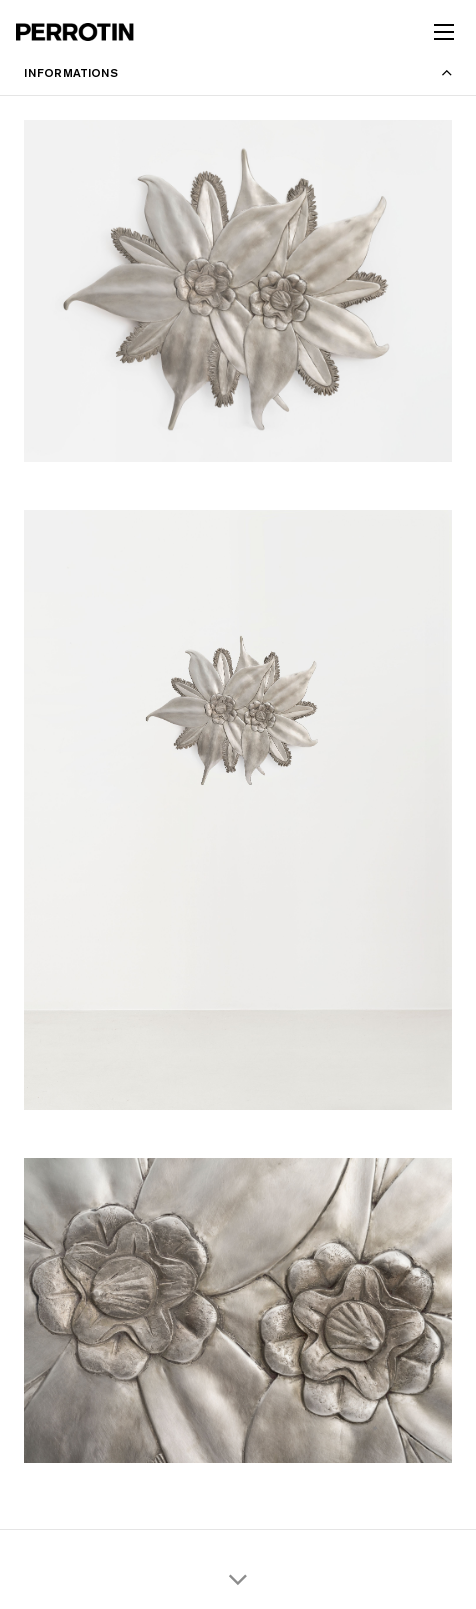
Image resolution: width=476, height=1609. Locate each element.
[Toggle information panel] (238, 72)
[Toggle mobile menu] (444, 32)
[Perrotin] (75, 32)
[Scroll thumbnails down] (238, 1579)
